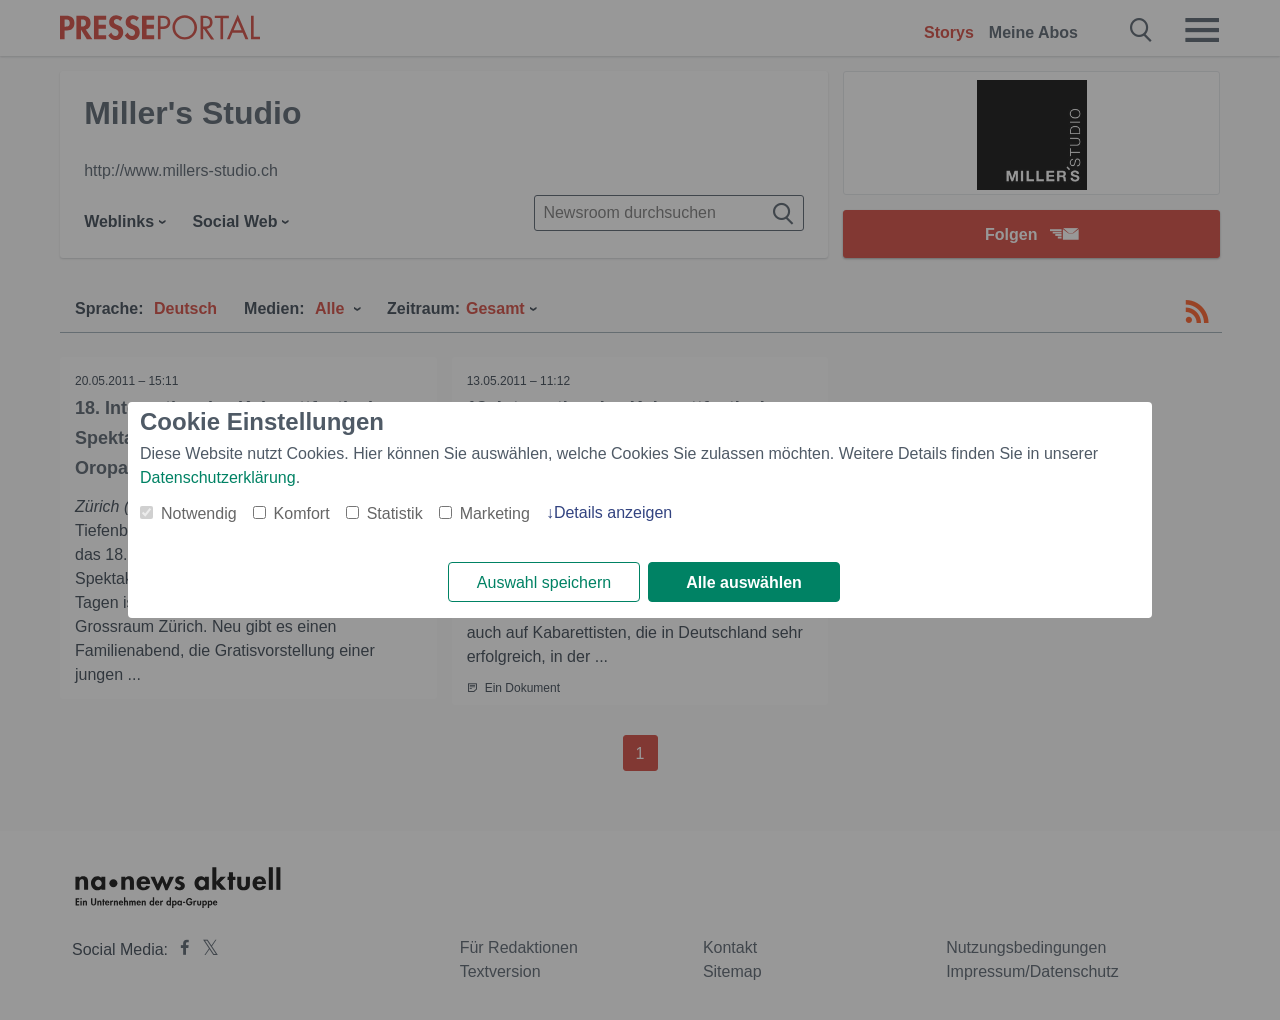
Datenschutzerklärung (218, 477)
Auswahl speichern (544, 582)
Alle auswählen (744, 582)
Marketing (495, 513)
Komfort (302, 513)
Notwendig (199, 513)
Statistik (395, 513)
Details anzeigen (613, 512)
